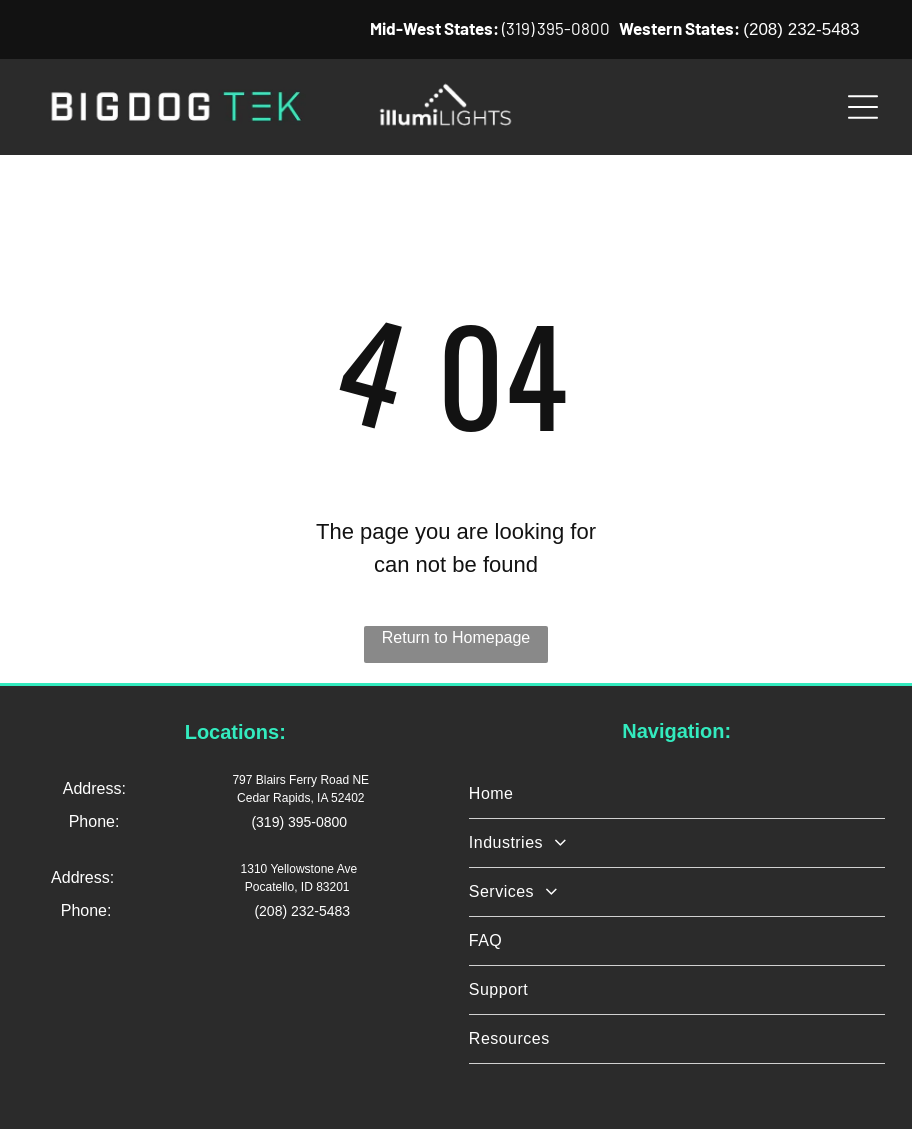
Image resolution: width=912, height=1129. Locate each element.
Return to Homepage (456, 637)
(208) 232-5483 (801, 29)
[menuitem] (677, 794)
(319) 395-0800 (556, 28)
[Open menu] (863, 107)
